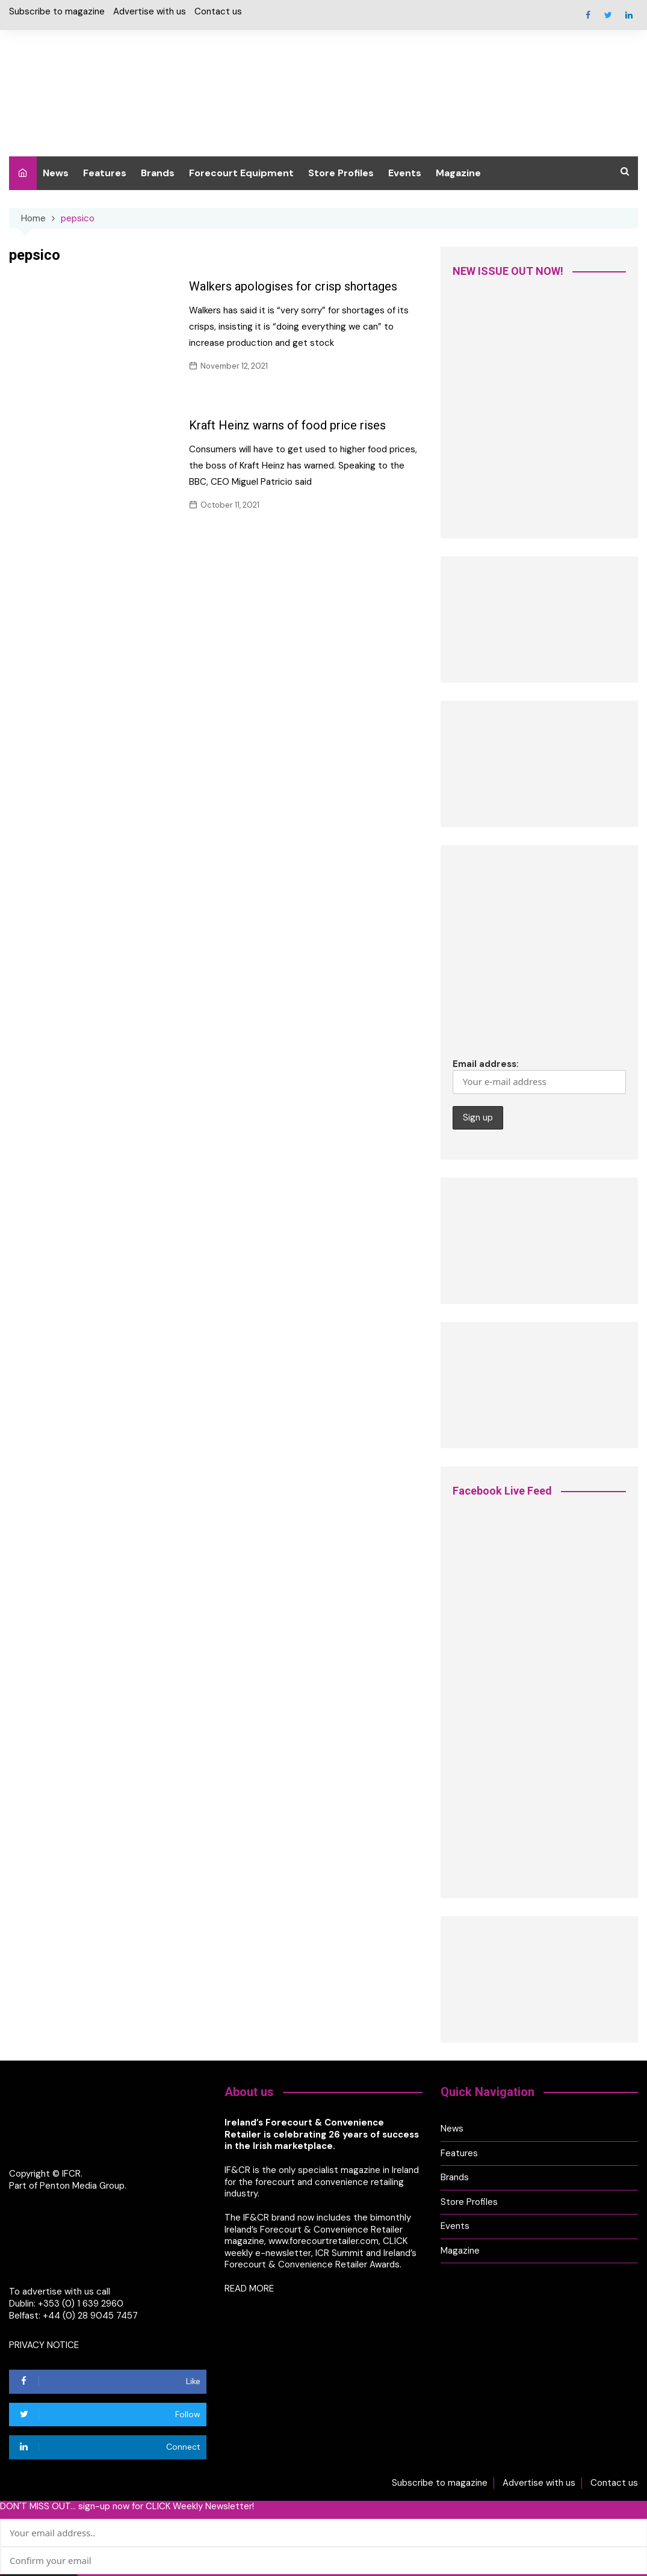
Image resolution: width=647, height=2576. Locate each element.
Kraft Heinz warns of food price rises (287, 425)
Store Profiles (341, 173)
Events (404, 173)
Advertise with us (149, 11)
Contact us (218, 11)
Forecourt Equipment (241, 173)
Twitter (608, 15)
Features (104, 173)
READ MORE (249, 2287)
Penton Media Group (82, 2185)
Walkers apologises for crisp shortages (293, 286)
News (56, 173)
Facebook (588, 15)
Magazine (458, 173)
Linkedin (629, 15)
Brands (158, 173)
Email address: (539, 1075)
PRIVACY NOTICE (44, 2344)
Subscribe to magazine (57, 11)
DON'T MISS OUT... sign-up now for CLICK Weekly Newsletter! (127, 2506)
